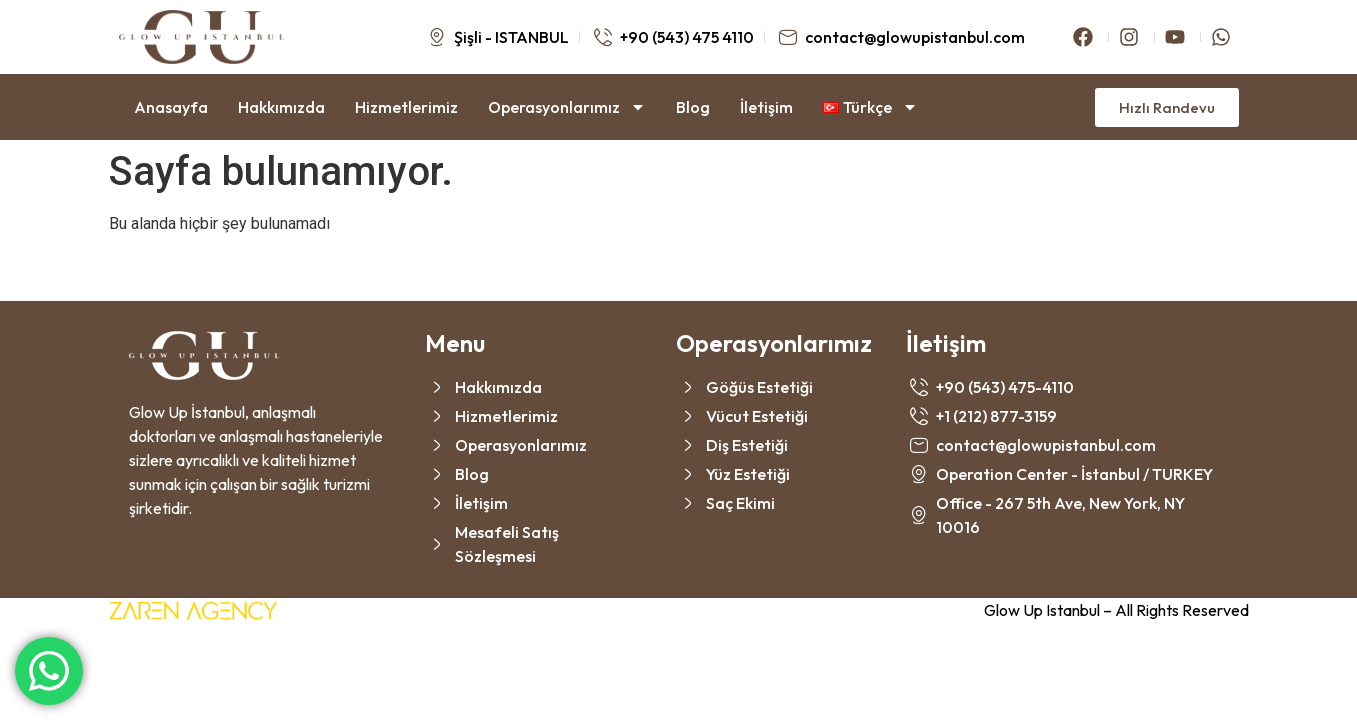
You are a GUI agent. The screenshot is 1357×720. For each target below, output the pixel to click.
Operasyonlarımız (567, 107)
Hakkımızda (281, 107)
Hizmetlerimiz (406, 107)
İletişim (766, 107)
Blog (693, 107)
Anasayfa (171, 107)
